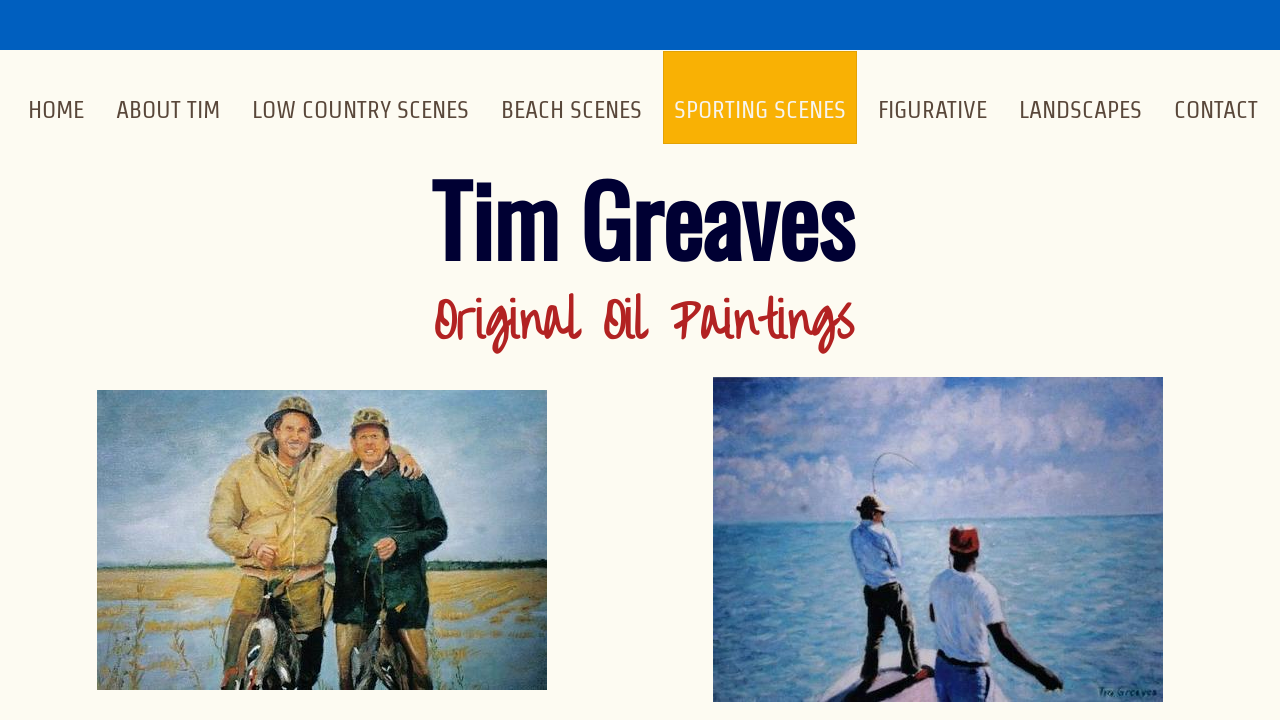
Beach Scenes (571, 109)
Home (56, 109)
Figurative (932, 109)
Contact (1216, 109)
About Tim (168, 109)
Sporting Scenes (760, 109)
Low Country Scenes (360, 109)
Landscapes (1080, 109)
